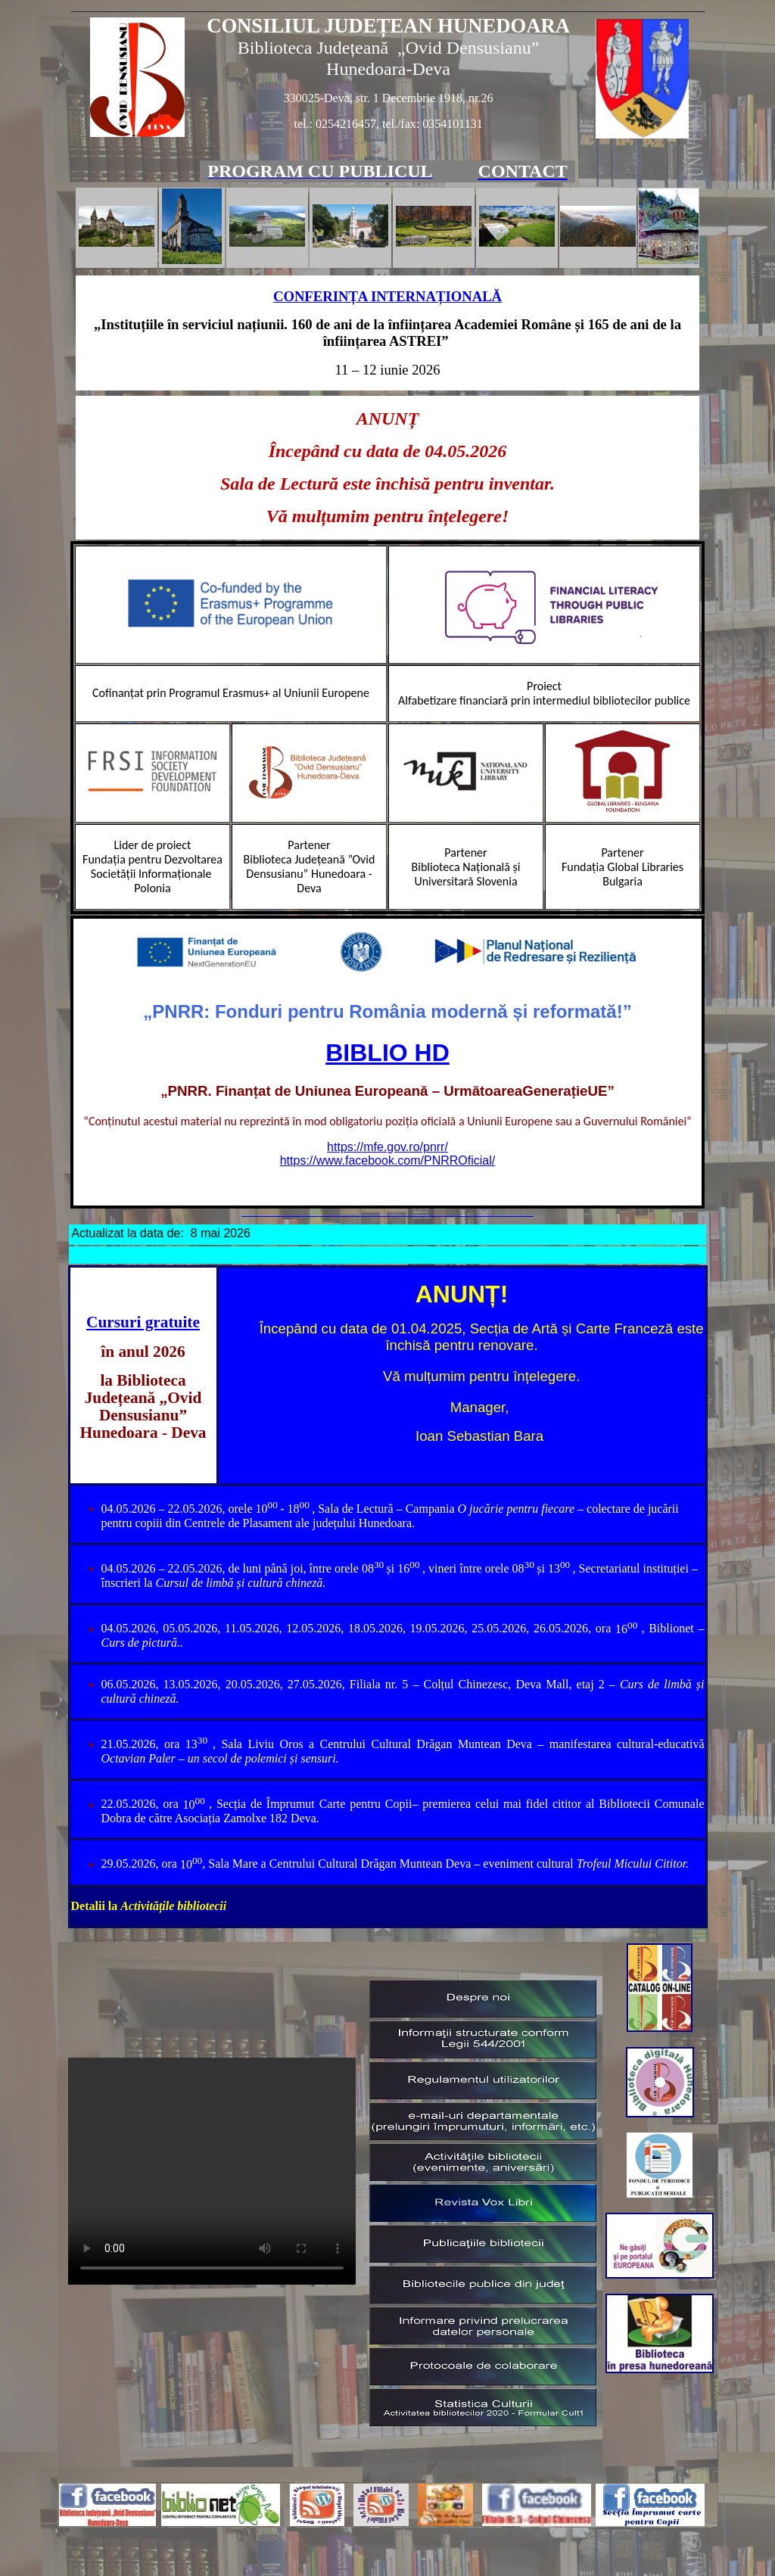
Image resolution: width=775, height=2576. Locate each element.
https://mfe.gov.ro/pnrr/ (387, 1146)
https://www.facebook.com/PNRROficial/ (388, 1160)
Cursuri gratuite (143, 1322)
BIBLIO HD (387, 1052)
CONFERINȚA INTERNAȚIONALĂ (387, 296)
